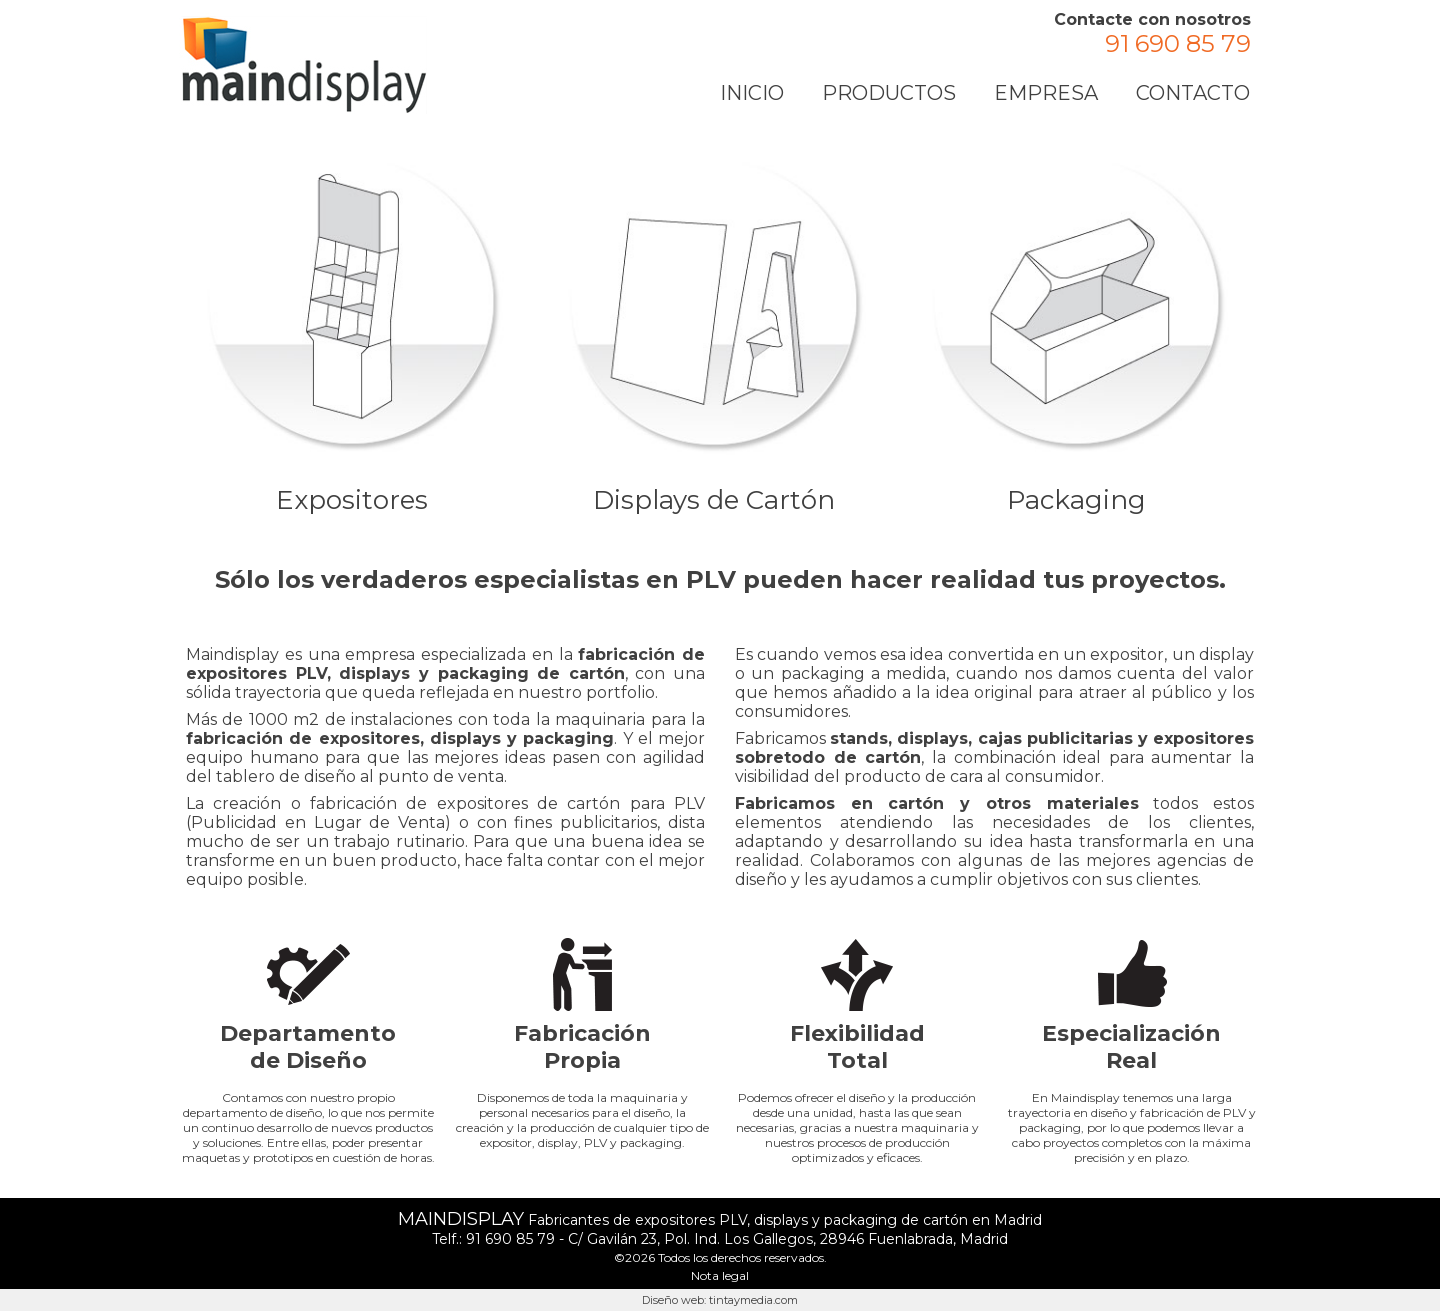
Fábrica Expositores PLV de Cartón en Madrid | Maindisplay (304, 65)
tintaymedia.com (753, 1300)
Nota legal (720, 1275)
